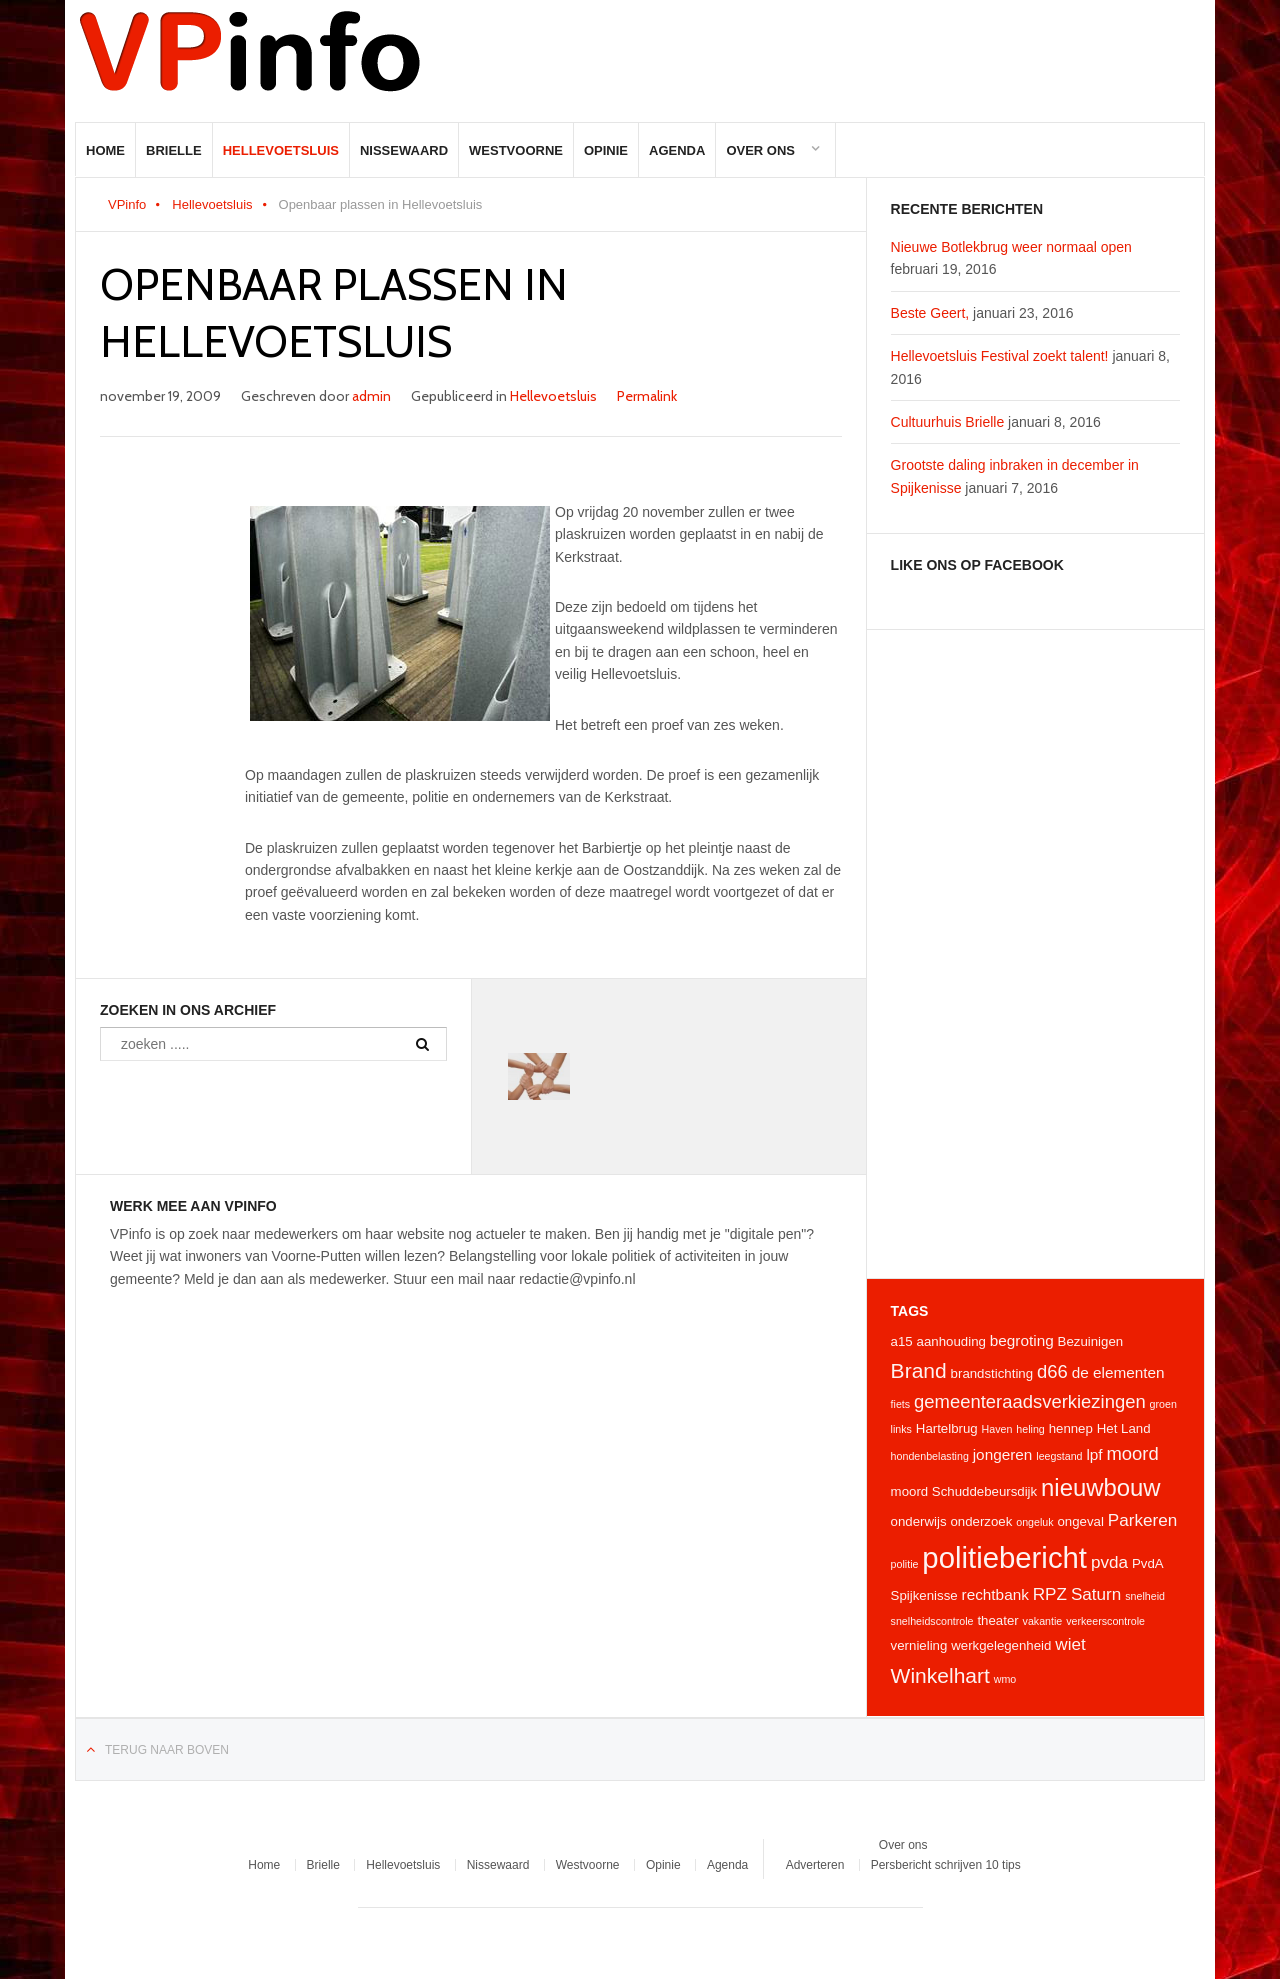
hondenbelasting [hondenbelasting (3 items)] (930, 1456)
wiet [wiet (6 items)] (1070, 1644)
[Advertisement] (1035, 954)
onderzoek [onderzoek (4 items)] (981, 1521)
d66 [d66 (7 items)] (1052, 1371)
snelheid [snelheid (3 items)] (1145, 1596)
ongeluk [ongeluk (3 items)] (1034, 1522)
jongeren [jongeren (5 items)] (1003, 1454)
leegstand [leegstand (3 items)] (1059, 1456)
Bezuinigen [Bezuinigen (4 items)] (1091, 1341)
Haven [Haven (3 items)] (997, 1429)
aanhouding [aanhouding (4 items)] (951, 1341)
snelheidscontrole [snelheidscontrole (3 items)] (932, 1621)
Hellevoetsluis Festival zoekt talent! (1000, 356)
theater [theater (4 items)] (997, 1620)
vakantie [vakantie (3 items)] (1043, 1621)
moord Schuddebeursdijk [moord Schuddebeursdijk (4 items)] (964, 1491)
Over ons (760, 150)
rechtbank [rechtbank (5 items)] (995, 1594)
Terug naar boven (167, 1750)
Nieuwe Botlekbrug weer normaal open (1011, 247)
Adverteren (815, 1865)
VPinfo (127, 204)
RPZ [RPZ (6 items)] (1050, 1594)
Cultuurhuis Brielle (948, 422)
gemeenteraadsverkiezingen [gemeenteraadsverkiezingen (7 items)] (1030, 1401)
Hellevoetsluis (281, 150)
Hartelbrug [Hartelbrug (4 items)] (947, 1428)
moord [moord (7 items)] (1132, 1453)
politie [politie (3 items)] (905, 1564)
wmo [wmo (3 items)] (1005, 1679)
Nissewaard (404, 150)
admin (371, 396)
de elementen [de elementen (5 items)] (1118, 1372)
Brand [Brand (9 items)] (919, 1370)
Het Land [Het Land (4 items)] (1124, 1428)
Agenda (677, 150)
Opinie (606, 150)
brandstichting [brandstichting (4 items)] (992, 1373)
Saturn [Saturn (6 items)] (1096, 1594)
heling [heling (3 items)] (1030, 1429)
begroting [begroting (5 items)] (1022, 1340)
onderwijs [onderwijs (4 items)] (919, 1521)
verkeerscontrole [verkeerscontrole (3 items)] (1105, 1621)
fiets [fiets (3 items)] (901, 1404)
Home (105, 150)
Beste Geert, (930, 313)
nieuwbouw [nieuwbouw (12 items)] (1100, 1487)
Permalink (647, 396)
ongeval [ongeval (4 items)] (1080, 1521)
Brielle (174, 150)
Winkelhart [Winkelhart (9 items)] (940, 1675)
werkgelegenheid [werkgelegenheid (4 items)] (1001, 1645)
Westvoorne (516, 150)
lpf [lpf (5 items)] (1094, 1454)
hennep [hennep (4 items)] (1071, 1428)
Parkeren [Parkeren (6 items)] (1143, 1520)
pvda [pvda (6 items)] (1109, 1562)
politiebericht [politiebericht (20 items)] (1004, 1557)
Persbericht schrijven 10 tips (946, 1865)
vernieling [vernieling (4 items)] (919, 1645)
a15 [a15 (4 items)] (902, 1341)
